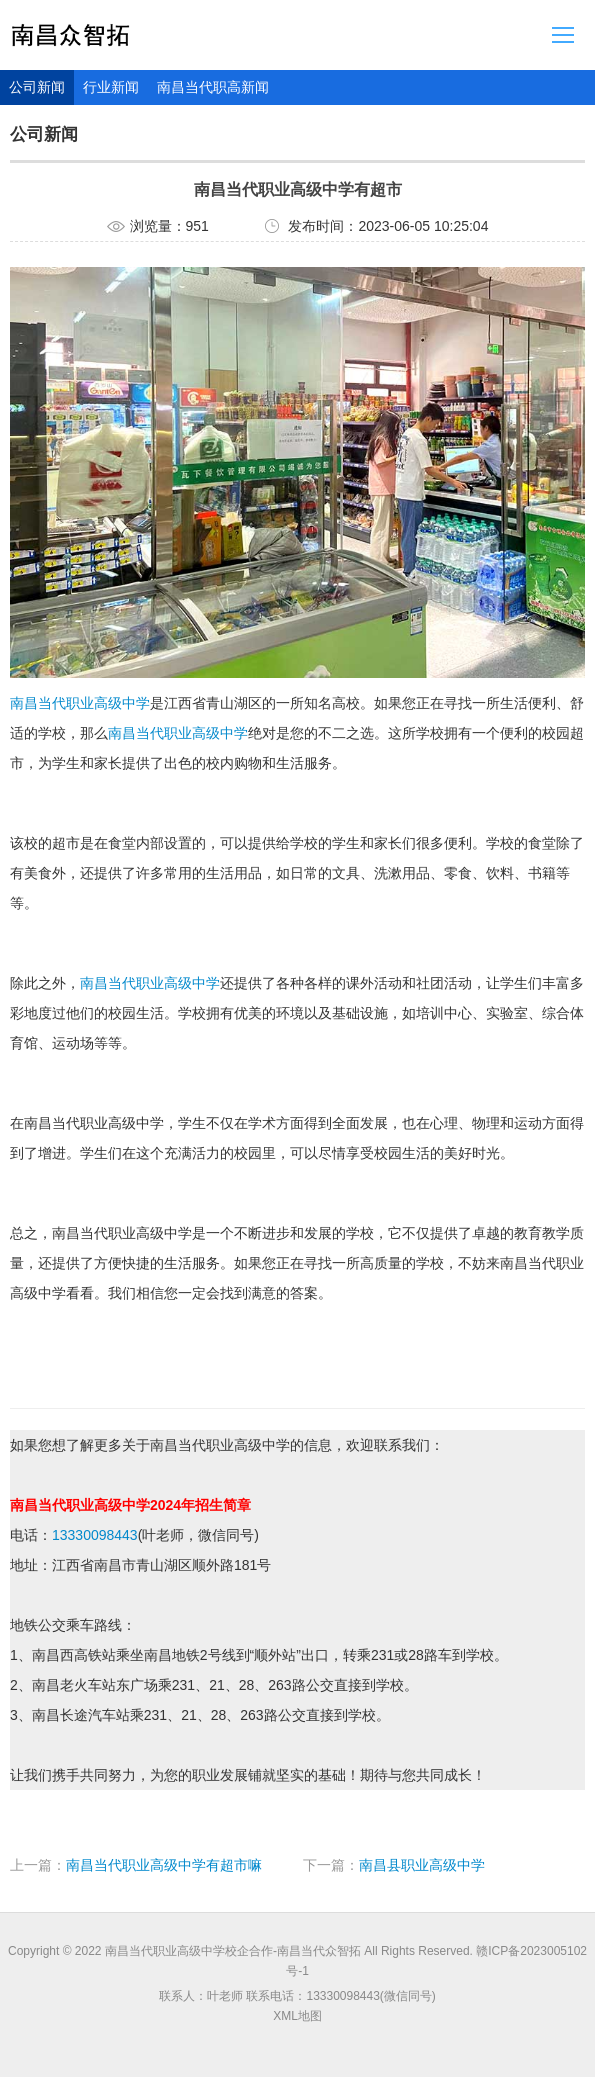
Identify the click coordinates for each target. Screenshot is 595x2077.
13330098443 (95, 1535)
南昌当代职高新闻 (213, 87)
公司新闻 (37, 87)
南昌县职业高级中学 (422, 1865)
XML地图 (297, 2016)
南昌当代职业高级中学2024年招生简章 (130, 1505)
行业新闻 (111, 87)
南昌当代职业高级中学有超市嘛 (164, 1865)
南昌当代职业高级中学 (80, 703)
